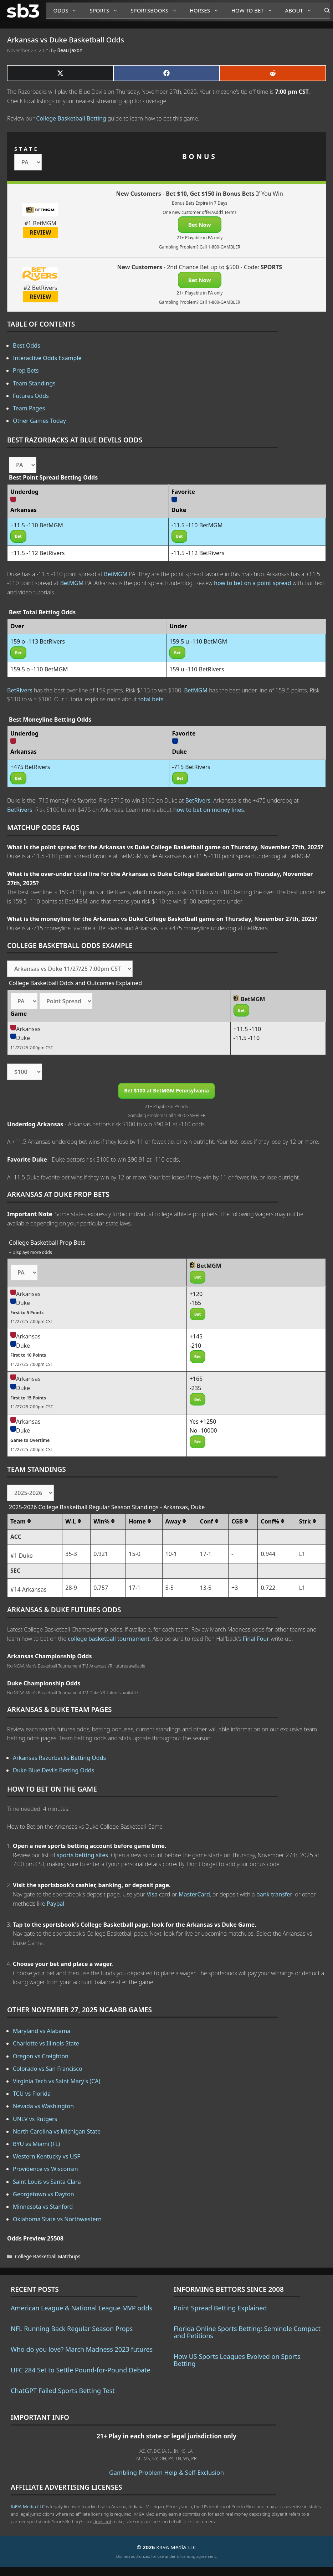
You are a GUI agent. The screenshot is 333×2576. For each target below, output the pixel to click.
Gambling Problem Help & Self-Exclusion (166, 2472)
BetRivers (19, 690)
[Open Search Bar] (323, 10)
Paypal (56, 1903)
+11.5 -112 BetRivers (37, 553)
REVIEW (40, 232)
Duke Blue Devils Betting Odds (53, 1770)
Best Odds (26, 345)
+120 (196, 1294)
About (301, 10)
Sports (106, 10)
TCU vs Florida (32, 2094)
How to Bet (254, 10)
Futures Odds (31, 396)
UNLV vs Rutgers (35, 2119)
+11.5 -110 (247, 1029)
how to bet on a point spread (252, 583)
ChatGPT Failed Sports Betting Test (63, 2390)
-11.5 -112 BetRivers (198, 553)
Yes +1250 (203, 1421)
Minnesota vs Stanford (43, 2207)
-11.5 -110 (247, 1038)
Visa (152, 1894)
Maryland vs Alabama (41, 2031)
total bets (151, 699)
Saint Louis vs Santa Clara (47, 2182)
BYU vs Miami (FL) (36, 2144)
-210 (195, 1346)
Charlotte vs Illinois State (46, 2043)
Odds (68, 10)
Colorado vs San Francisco (47, 2069)
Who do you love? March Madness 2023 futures (82, 2349)
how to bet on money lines (208, 810)
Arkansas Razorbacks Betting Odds (59, 1758)
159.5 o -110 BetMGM (39, 669)
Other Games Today (39, 421)
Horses (207, 10)
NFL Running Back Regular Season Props (72, 2328)
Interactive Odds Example (47, 358)
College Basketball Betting (71, 118)
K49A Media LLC (28, 2506)
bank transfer (274, 1894)
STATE (26, 148)
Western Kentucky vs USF (46, 2156)
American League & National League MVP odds (81, 2308)
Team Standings (34, 383)
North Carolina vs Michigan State (57, 2131)
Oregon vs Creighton (40, 2056)
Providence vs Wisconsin (45, 2169)
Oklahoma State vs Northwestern (57, 2219)
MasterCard (194, 1894)
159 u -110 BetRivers (196, 669)
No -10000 (203, 1430)
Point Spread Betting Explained (220, 2308)
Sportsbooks (156, 10)
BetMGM (116, 574)
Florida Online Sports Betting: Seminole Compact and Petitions (247, 2332)
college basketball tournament (108, 1639)
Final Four (256, 1639)
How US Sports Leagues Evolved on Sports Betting (237, 2360)
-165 (195, 1303)
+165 (196, 1379)
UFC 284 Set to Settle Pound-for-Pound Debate (80, 2370)
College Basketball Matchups (47, 2256)
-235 (195, 1388)
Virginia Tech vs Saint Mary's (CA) (56, 2081)
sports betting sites (82, 1855)
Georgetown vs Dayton (43, 2194)
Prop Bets (26, 370)
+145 (196, 1336)
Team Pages (29, 408)
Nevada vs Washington (43, 2106)
